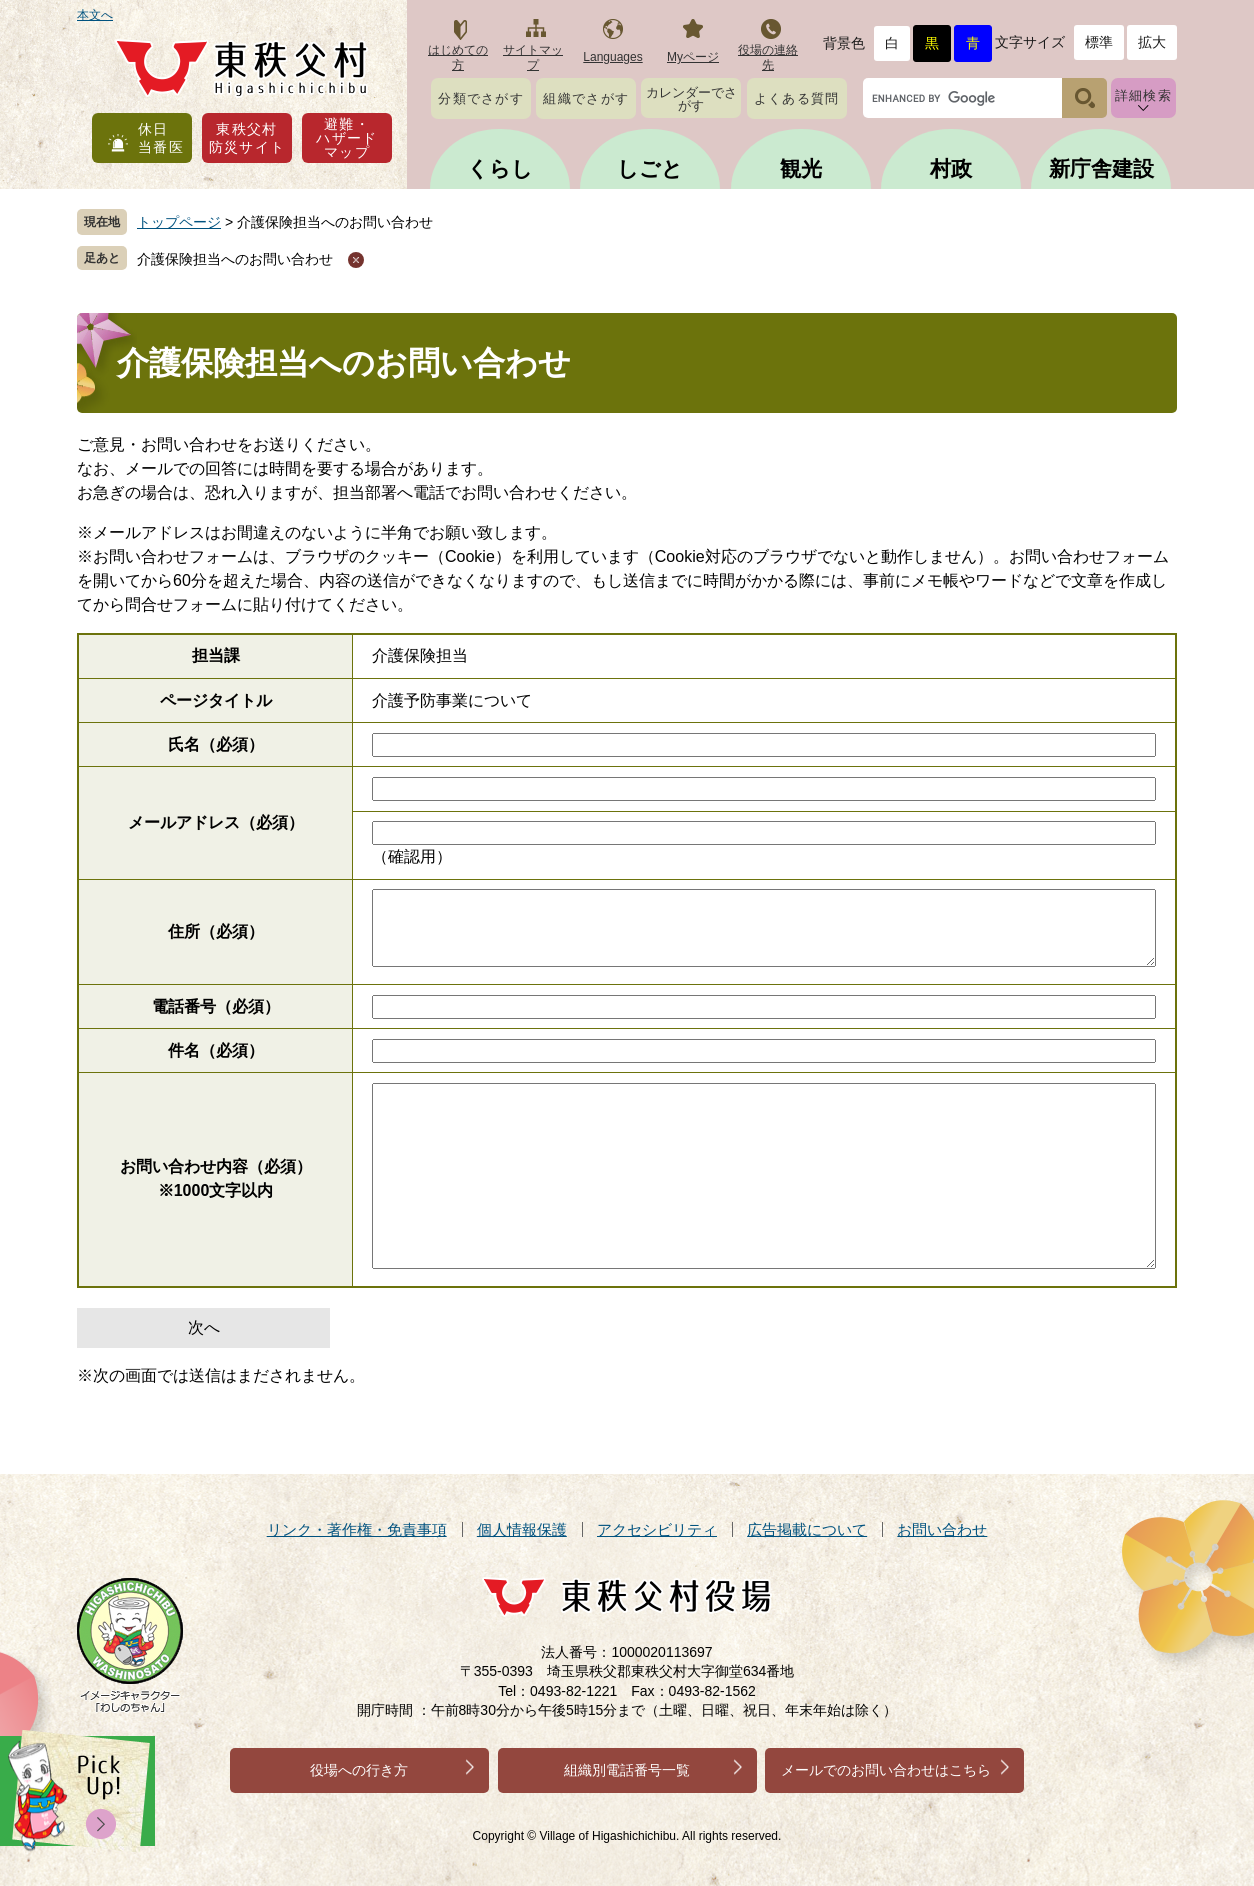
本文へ (95, 15)
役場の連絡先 (768, 57)
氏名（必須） (216, 744)
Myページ (693, 57)
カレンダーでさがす (691, 99)
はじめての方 (458, 57)
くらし (500, 168)
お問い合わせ (942, 1529)
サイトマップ (533, 57)
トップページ (179, 222)
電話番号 (216, 1006)
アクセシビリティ (657, 1529)
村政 (951, 168)
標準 (1099, 42)
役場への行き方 (359, 1770)
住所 (216, 931)
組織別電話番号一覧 (627, 1770)
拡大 (1152, 42)
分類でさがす (481, 98)
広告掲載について (807, 1529)
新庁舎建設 (1101, 168)
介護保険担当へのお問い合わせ (235, 259)
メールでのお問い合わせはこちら (886, 1770)
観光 (801, 168)
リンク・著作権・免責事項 (357, 1529)
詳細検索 (1143, 95)
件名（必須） (216, 1050)
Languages (612, 57)
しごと (650, 168)
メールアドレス (216, 822)
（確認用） (412, 856)
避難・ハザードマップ (347, 138)
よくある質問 (797, 98)
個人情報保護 (522, 1529)
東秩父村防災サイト (247, 138)
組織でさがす (586, 98)
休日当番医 (161, 138)
